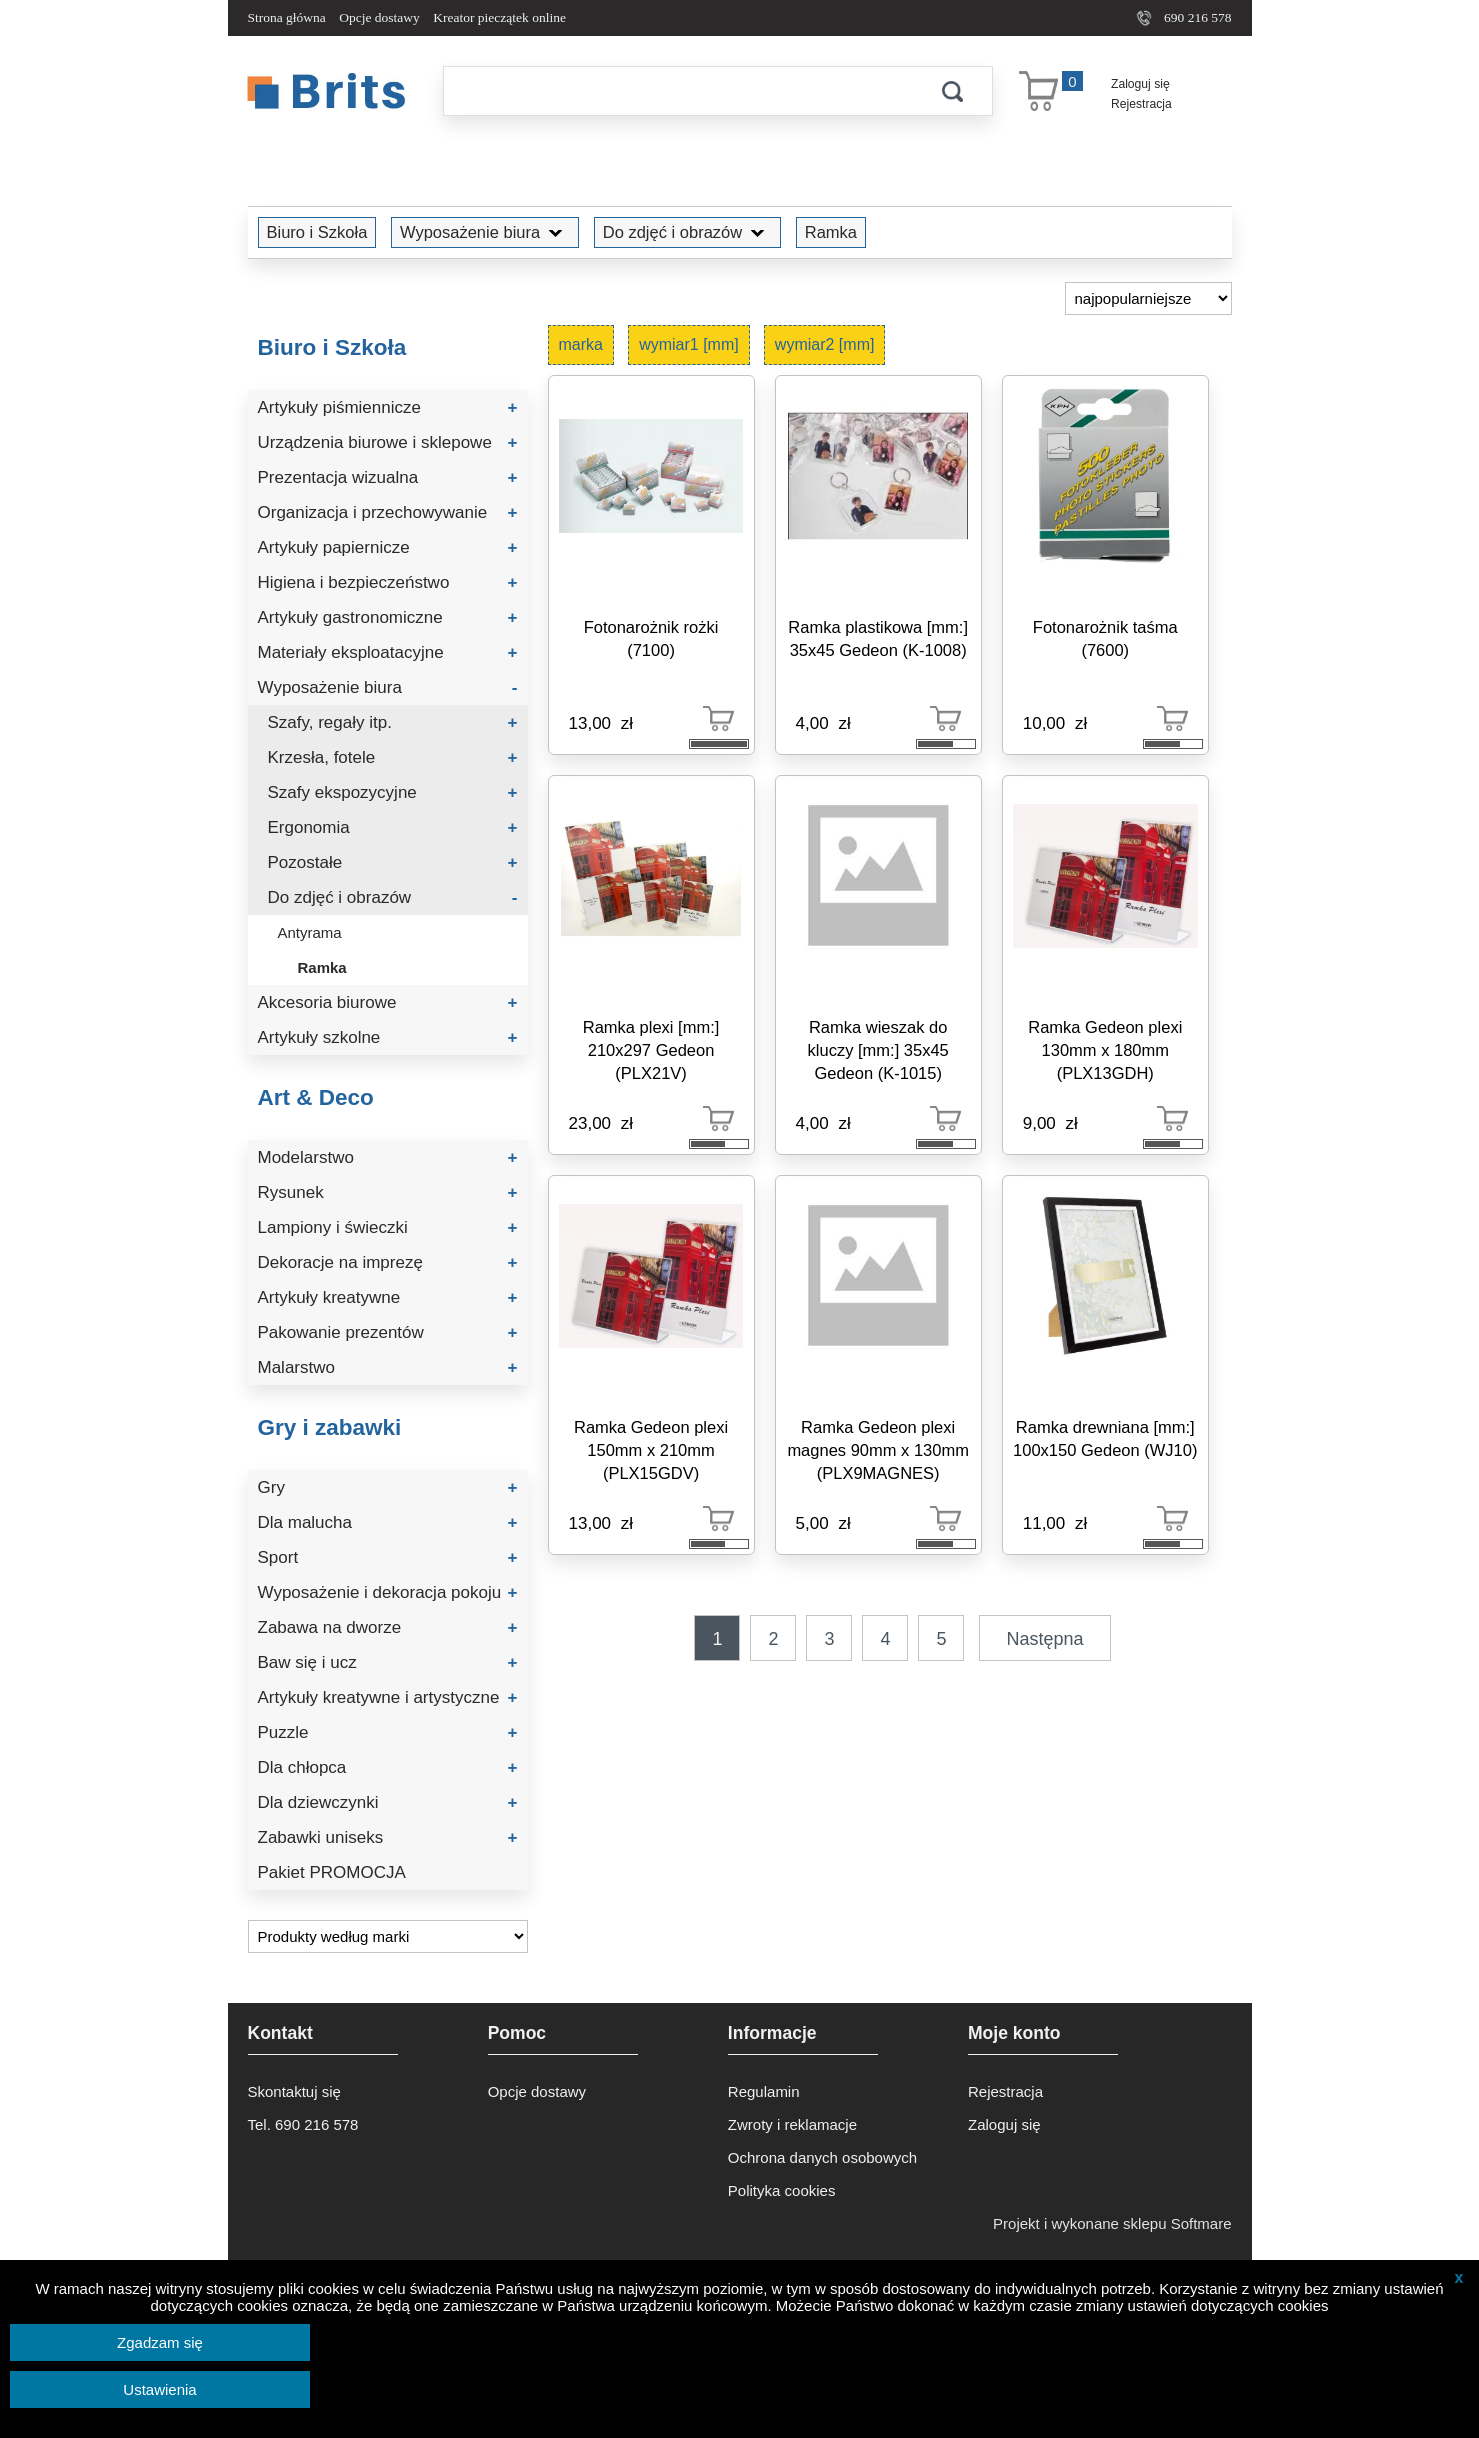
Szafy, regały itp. (393, 722)
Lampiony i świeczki (388, 1227)
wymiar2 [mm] (825, 344)
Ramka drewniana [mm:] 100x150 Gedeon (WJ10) (1105, 1438)
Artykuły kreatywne (388, 1297)
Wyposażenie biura (485, 232)
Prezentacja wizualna (388, 477)
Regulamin (764, 2091)
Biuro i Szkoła (317, 232)
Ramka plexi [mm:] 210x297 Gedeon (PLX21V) (651, 1050)
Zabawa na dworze (388, 1627)
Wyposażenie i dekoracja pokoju (388, 1592)
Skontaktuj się (294, 2091)
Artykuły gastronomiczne (388, 617)
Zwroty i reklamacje (792, 2124)
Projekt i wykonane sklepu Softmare (1112, 2223)
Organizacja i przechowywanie (388, 512)
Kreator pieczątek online (499, 17)
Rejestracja (1141, 104)
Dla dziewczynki (388, 1802)
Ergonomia (393, 827)
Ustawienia (159, 2389)
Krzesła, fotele (393, 757)
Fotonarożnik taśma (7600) (1105, 638)
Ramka (831, 232)
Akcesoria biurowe (388, 1002)
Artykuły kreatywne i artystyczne (388, 1697)
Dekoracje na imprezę (388, 1262)
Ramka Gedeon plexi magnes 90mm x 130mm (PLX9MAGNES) (878, 1450)
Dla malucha (388, 1522)
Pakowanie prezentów (388, 1332)
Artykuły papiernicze (388, 547)
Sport (388, 1557)
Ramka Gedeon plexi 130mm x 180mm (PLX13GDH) (1105, 1050)
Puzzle (388, 1732)
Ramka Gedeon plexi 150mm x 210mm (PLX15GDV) (651, 1450)
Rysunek (388, 1192)
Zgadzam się (160, 2342)
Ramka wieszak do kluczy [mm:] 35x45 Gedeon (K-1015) (878, 1050)
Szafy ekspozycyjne (393, 792)
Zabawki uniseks (388, 1837)
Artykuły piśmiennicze (388, 407)
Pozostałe (393, 862)
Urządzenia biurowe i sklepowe (388, 442)
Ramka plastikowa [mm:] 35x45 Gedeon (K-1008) (878, 638)
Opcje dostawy (379, 17)
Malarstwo (388, 1367)
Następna (1045, 1639)
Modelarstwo (388, 1157)
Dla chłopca (388, 1767)
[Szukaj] (678, 91)
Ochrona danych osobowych (822, 2157)
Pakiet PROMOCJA (332, 1872)
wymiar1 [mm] (689, 344)
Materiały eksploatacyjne (388, 652)
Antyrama (310, 932)
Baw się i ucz (388, 1662)
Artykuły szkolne (388, 1037)
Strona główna (287, 17)
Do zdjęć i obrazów (687, 232)
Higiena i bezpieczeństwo (388, 582)
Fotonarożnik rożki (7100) (651, 638)
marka (581, 344)
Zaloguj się (1140, 84)
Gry (388, 1487)
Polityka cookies (782, 2190)
